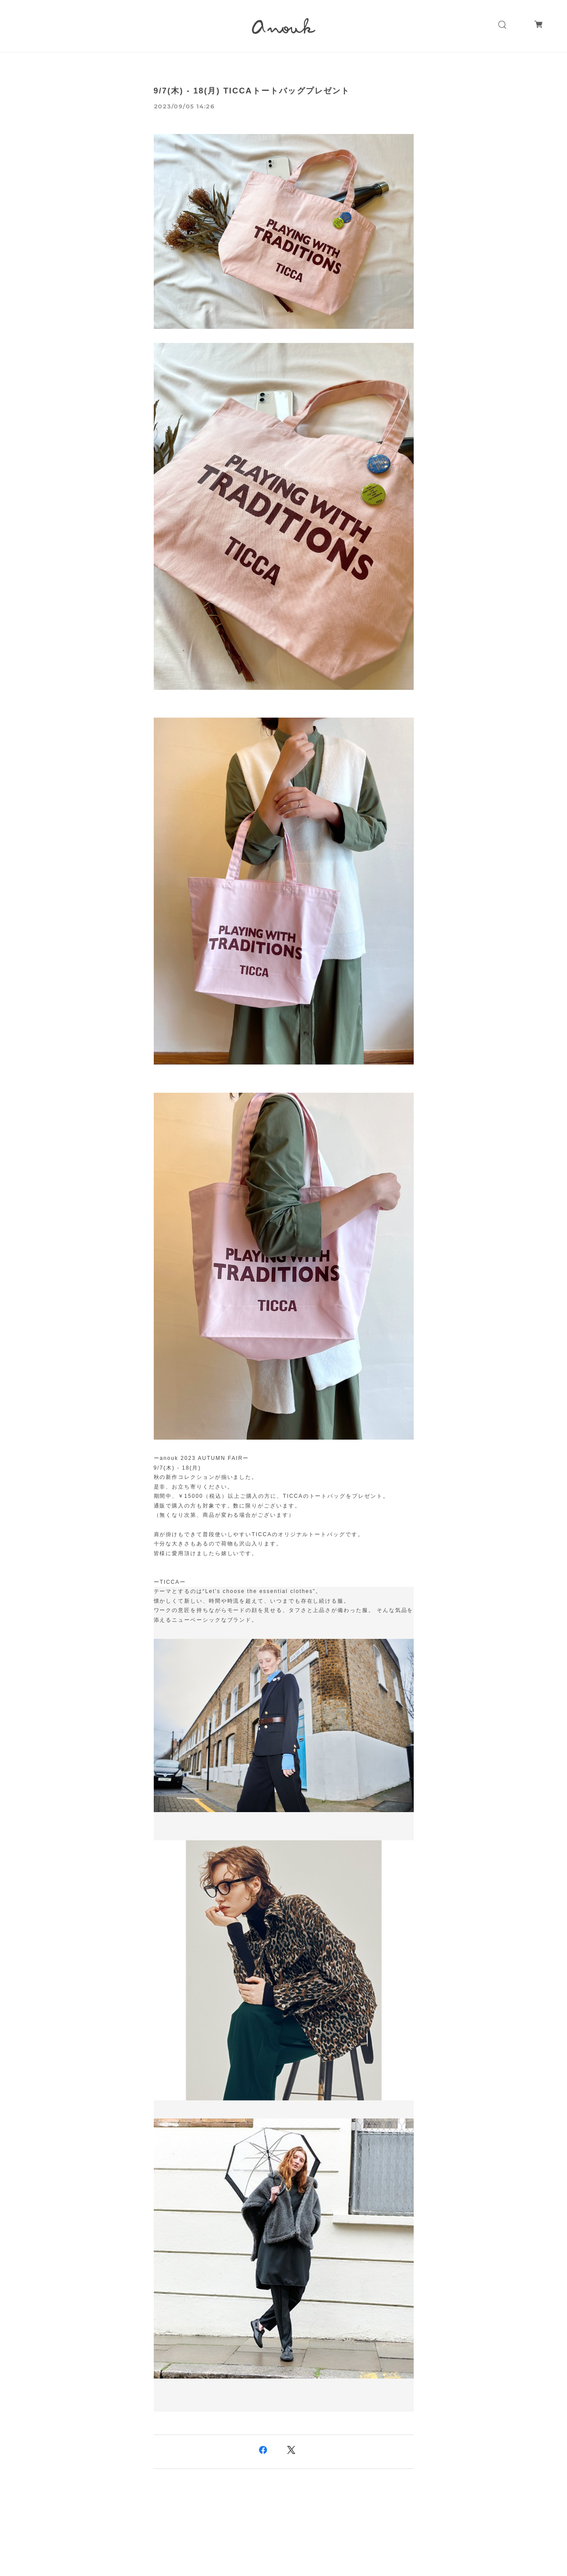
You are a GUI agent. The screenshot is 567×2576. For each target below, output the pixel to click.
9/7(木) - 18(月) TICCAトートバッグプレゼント (252, 90)
